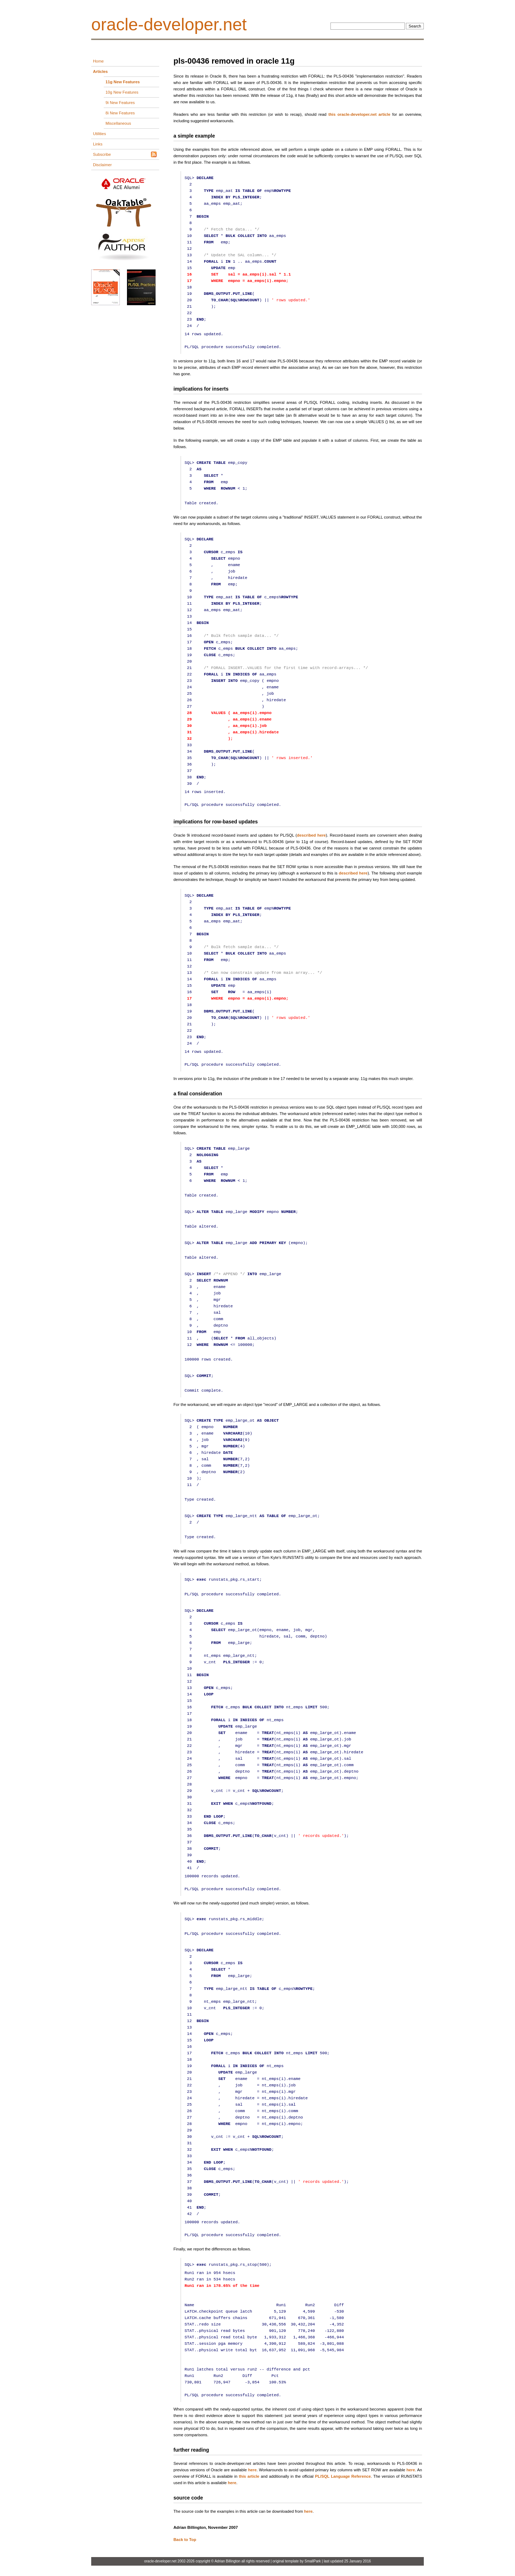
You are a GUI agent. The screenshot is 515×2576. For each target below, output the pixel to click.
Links (97, 144)
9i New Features (120, 102)
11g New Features (123, 82)
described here (311, 835)
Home (98, 61)
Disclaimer (102, 165)
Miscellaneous (118, 123)
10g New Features (122, 92)
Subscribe (102, 154)
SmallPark (313, 2561)
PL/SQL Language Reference (343, 2476)
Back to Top (184, 2539)
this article (249, 2476)
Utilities (99, 134)
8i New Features (120, 113)
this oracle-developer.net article (359, 114)
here (252, 2470)
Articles (100, 71)
